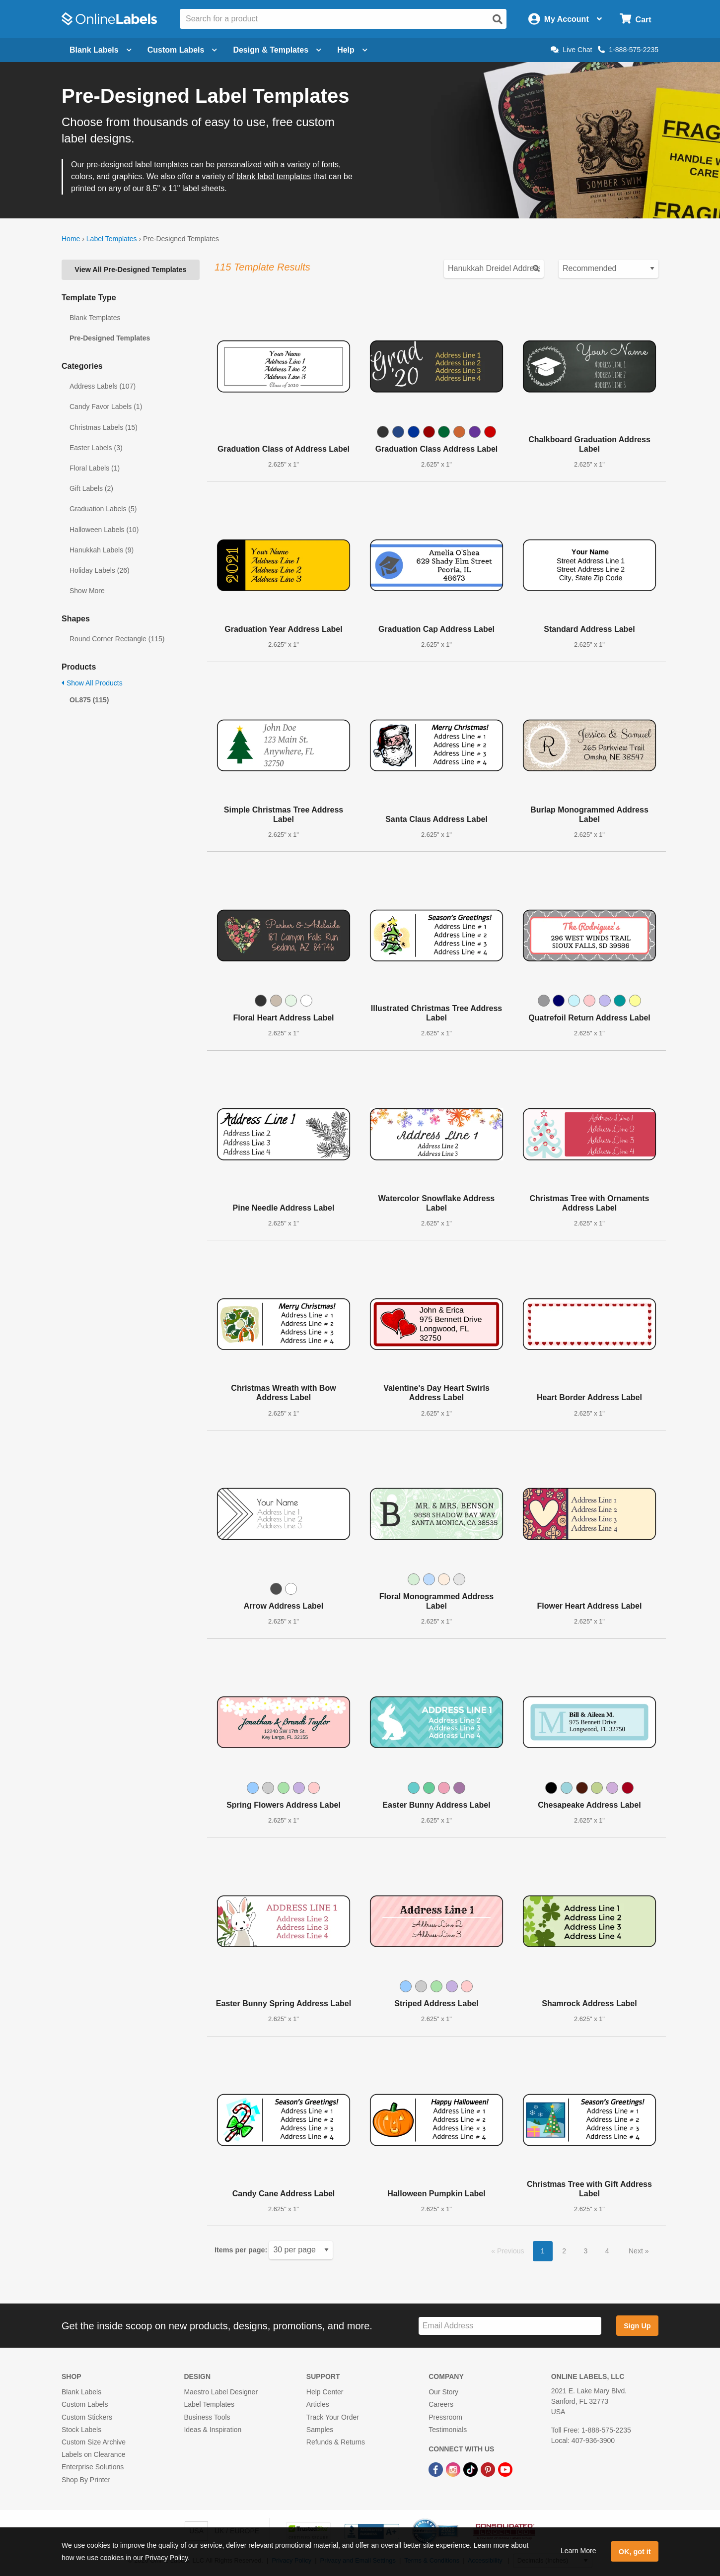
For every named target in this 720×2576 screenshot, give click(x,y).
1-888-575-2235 (628, 50)
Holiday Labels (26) (100, 570)
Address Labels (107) (103, 386)
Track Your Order (332, 2417)
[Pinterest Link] (489, 2469)
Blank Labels (81, 2392)
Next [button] (637, 2251)
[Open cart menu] (635, 19)
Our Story (443, 2392)
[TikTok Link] (471, 2469)
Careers (441, 2404)
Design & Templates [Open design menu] (277, 50)
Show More (87, 591)
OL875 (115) (89, 700)
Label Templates (111, 239)
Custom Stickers (87, 2417)
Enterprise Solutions (93, 2467)
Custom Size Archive (94, 2442)
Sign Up (637, 2326)
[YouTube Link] (505, 2469)
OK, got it (635, 2552)
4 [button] (607, 2251)
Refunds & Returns (335, 2442)
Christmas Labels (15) (104, 427)
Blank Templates (95, 318)
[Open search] (497, 19)
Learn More (578, 2551)
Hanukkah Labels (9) (102, 550)
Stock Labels (81, 2430)
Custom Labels (85, 2404)
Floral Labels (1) (95, 468)
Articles (317, 2404)
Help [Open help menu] (352, 50)
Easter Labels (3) (96, 448)
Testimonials (448, 2430)
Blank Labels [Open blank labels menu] (101, 50)
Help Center (325, 2392)
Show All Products (92, 683)
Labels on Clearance (93, 2454)
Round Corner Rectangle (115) (117, 639)
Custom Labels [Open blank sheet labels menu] (182, 50)
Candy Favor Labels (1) (106, 406)
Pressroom (445, 2417)
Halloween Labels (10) (104, 530)
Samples (319, 2430)
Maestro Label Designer (221, 2392)
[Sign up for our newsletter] (510, 2326)
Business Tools (207, 2417)
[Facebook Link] (437, 2469)
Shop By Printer (86, 2480)
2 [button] (564, 2251)
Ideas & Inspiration (212, 2430)
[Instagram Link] (454, 2469)
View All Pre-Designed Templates (130, 269)
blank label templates (273, 176)
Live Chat (571, 49)
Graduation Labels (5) (103, 509)
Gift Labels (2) (91, 488)
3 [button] (586, 2251)
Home (71, 239)
